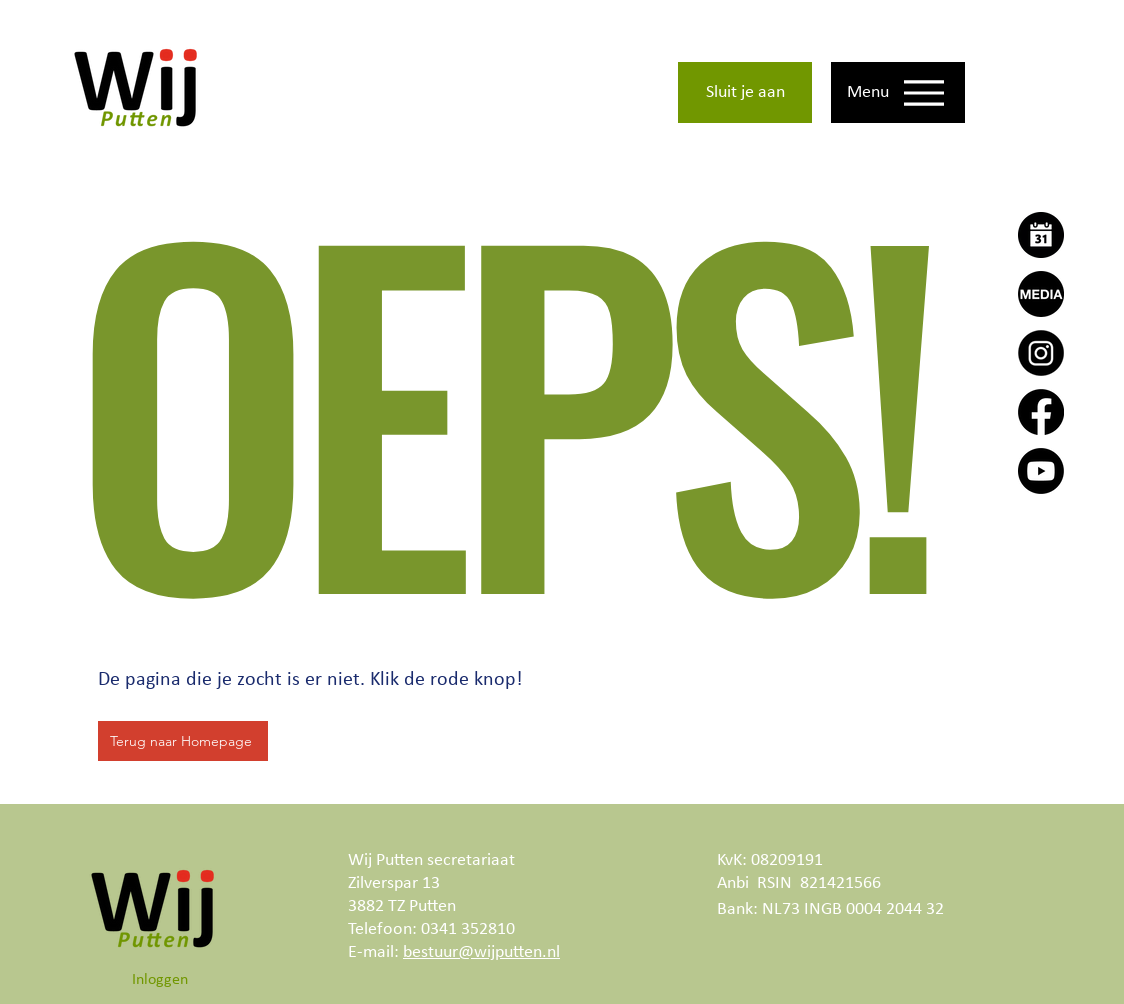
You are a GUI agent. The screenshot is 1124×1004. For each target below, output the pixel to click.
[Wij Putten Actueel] (1041, 294)
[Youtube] (1041, 471)
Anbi (733, 883)
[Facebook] (1041, 412)
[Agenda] (1041, 235)
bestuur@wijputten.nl (481, 952)
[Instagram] (1041, 353)
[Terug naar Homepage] (183, 741)
